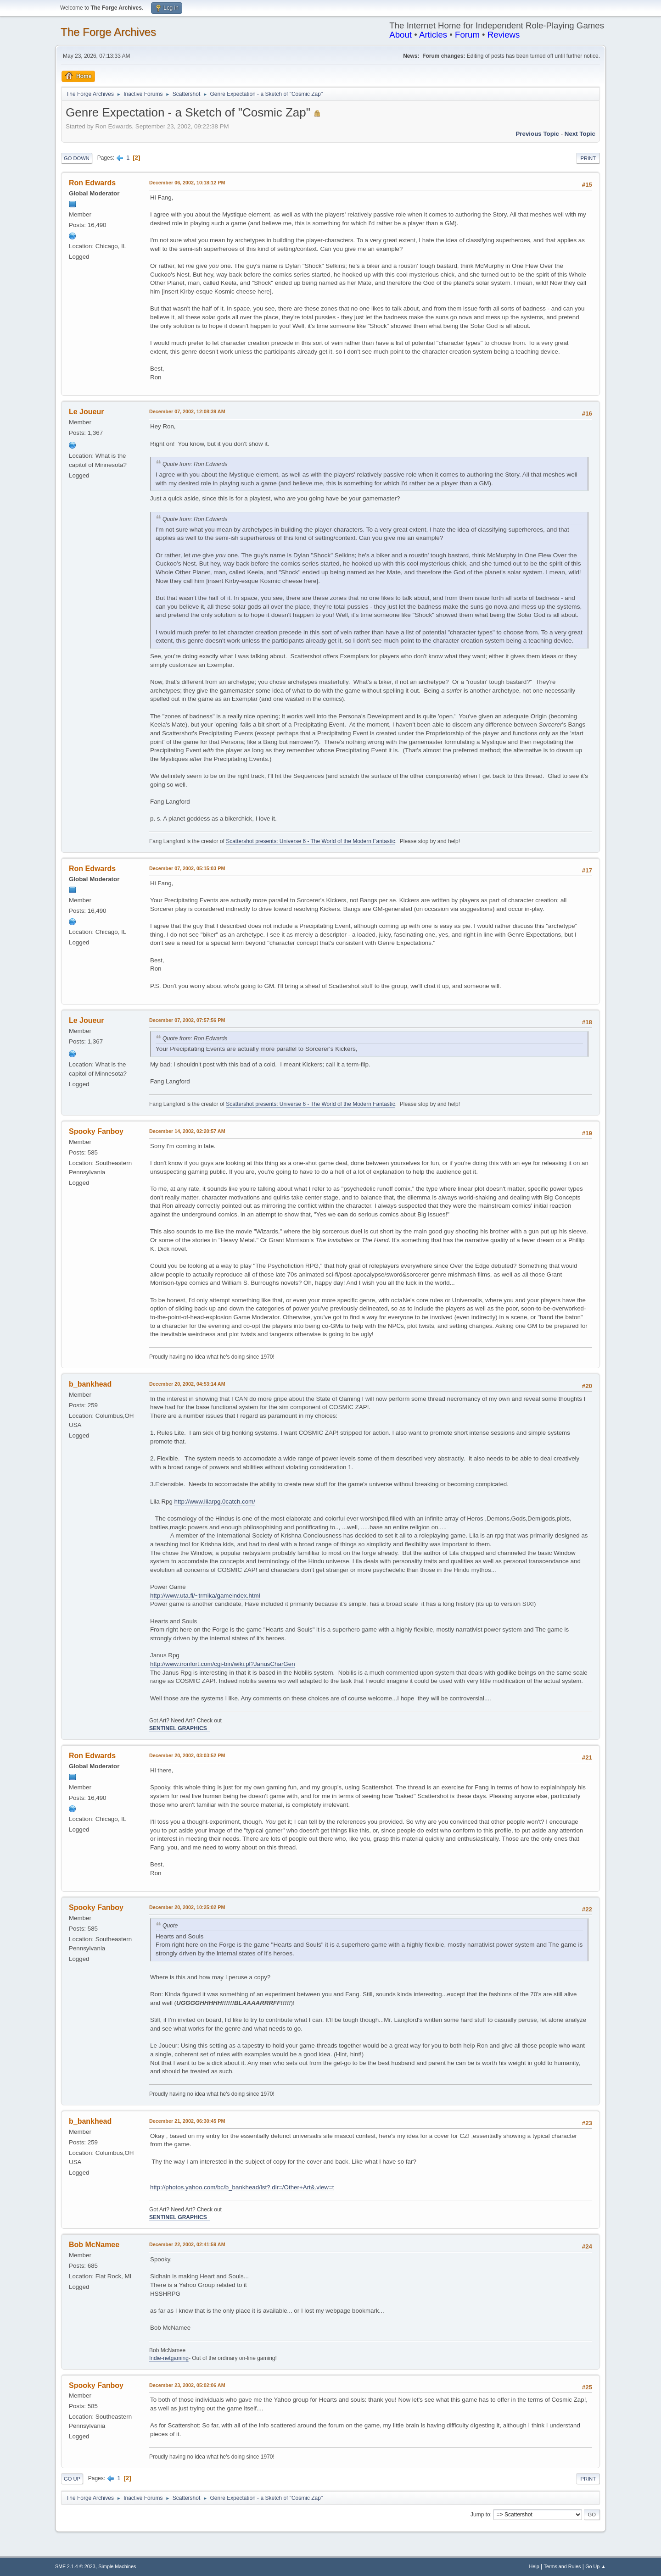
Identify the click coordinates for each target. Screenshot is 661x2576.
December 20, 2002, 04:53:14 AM (187, 1384)
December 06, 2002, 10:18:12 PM (187, 182)
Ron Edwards (92, 183)
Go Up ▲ (595, 2566)
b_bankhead (90, 1384)
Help (534, 2566)
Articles (433, 34)
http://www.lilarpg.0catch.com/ (214, 1501)
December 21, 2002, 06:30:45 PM (187, 2121)
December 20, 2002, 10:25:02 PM (187, 1907)
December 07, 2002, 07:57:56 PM (187, 1020)
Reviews (503, 34)
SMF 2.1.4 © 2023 (75, 2566)
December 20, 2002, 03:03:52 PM (187, 1755)
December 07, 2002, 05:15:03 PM (187, 868)
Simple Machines (117, 2566)
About (400, 34)
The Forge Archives (108, 32)
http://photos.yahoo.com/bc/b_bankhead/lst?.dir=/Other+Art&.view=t (242, 2187)
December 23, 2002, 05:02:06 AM (187, 2385)
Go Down (77, 158)
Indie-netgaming (169, 2358)
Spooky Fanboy (96, 1131)
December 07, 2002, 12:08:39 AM (187, 411)
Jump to (480, 2514)
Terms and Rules (562, 2566)
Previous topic (537, 133)
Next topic (580, 133)
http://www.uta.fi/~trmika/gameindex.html (205, 1595)
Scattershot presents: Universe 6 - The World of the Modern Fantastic (310, 841)
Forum (467, 34)
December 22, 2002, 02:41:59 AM (187, 2244)
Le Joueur (86, 412)
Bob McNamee (94, 2244)
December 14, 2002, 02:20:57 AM (187, 1131)
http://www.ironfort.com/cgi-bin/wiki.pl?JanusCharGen (222, 1663)
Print (588, 158)
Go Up (72, 2479)
